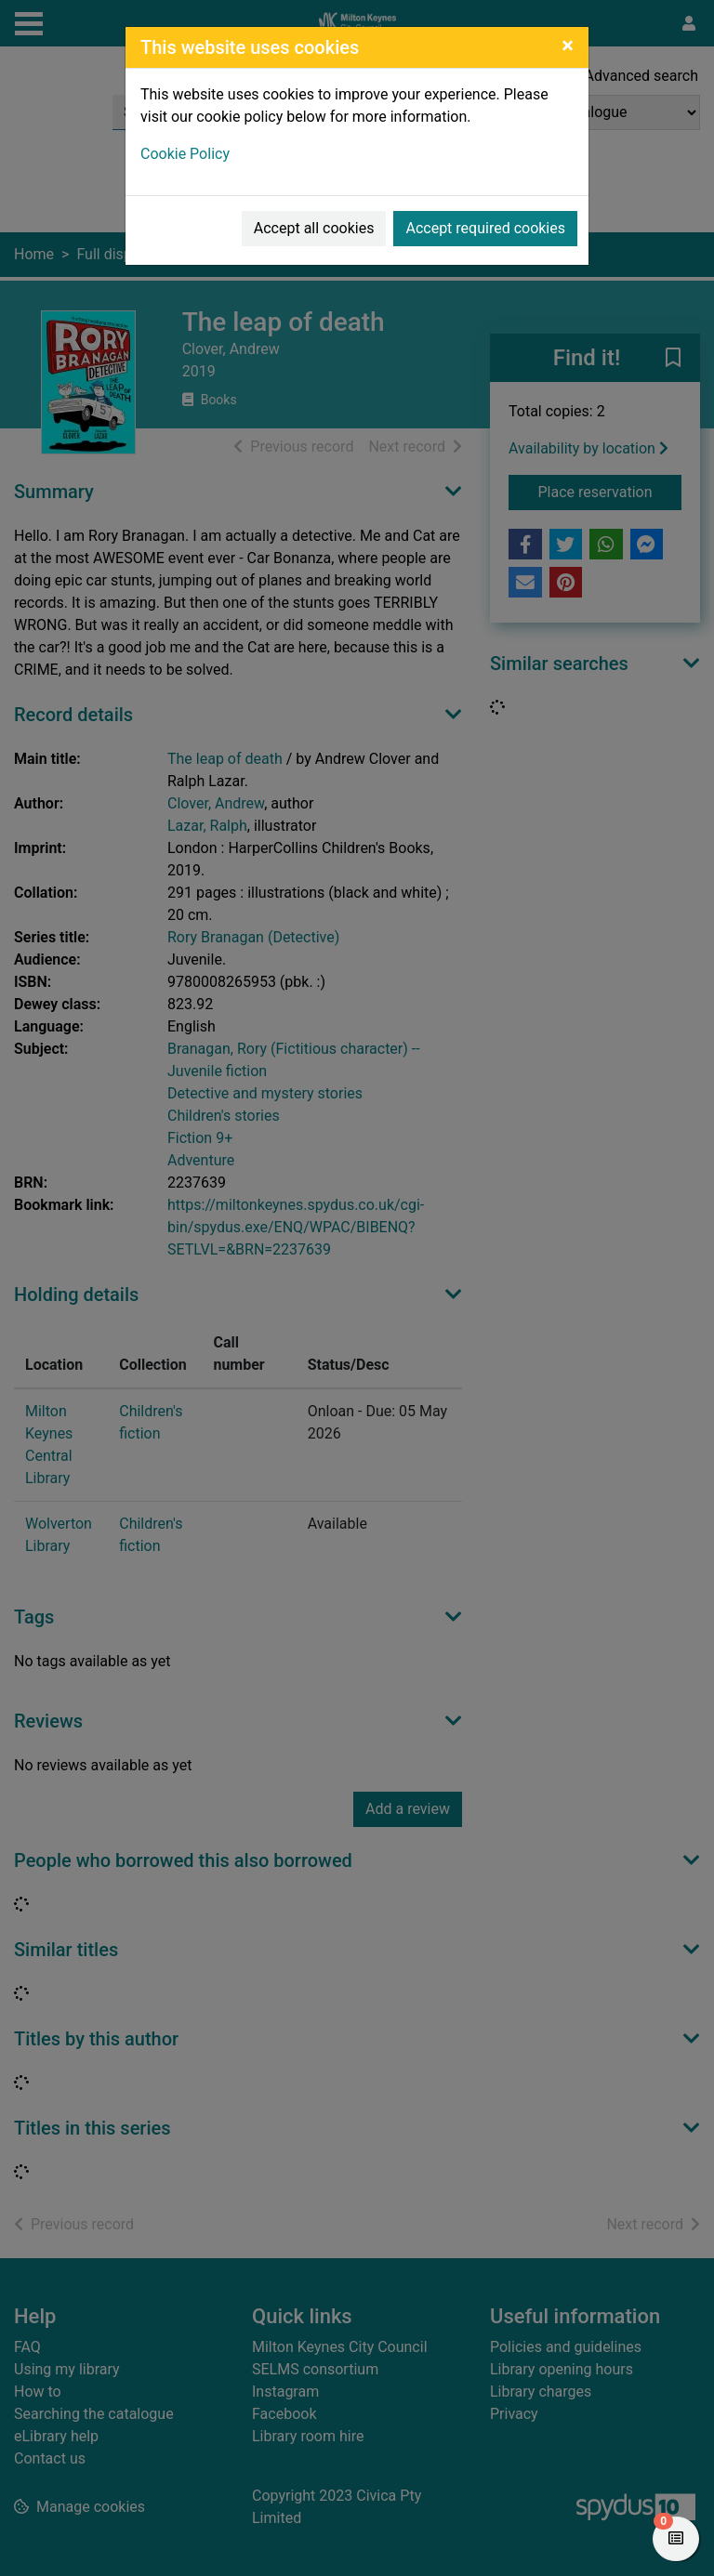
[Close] (567, 46)
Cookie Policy (185, 154)
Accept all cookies (314, 228)
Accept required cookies (485, 228)
